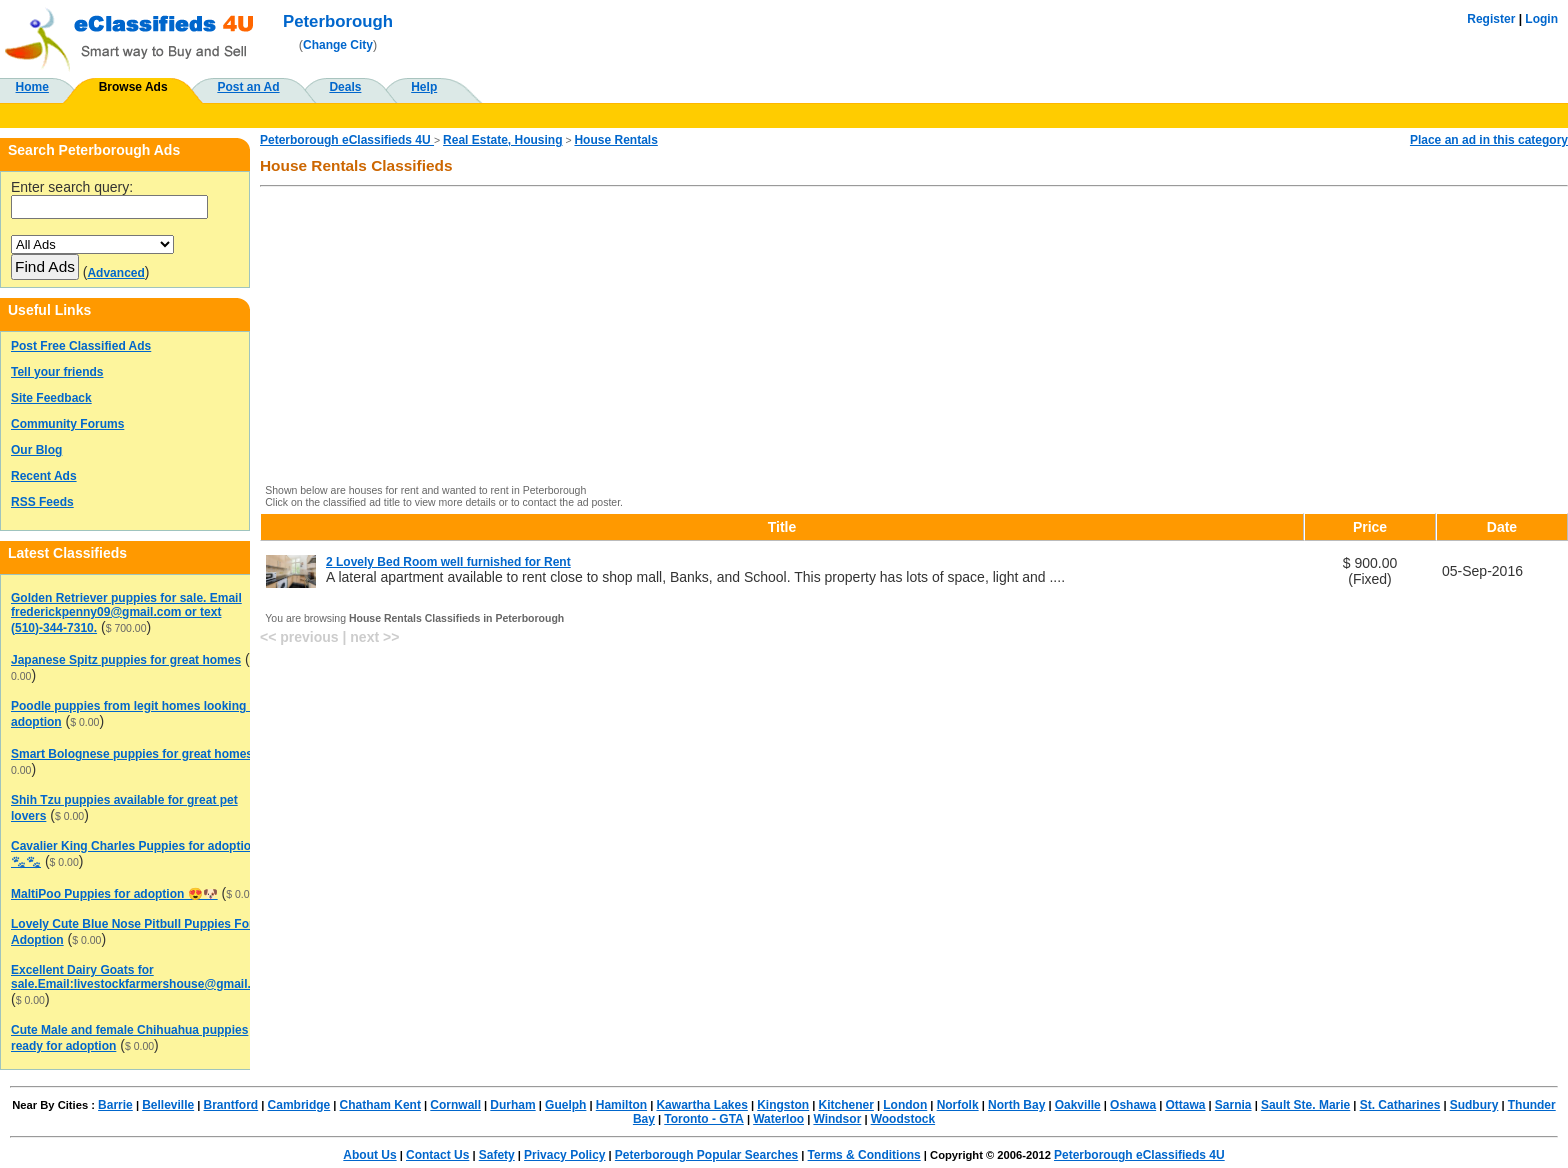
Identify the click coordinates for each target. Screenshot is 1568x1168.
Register (1491, 19)
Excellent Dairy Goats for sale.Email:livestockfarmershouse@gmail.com (143, 977)
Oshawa (1133, 1105)
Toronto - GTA (704, 1119)
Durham (512, 1105)
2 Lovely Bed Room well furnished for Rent (448, 562)
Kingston (783, 1105)
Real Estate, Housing (502, 140)
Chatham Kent (380, 1105)
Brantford (231, 1105)
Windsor (837, 1119)
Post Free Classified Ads (81, 346)
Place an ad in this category (1489, 140)
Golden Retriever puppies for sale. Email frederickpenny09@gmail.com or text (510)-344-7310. (126, 613)
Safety (497, 1155)
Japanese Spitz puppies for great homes (126, 660)
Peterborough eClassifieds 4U (347, 140)
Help (424, 87)
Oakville (1078, 1105)
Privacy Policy (564, 1155)
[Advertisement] (867, 337)
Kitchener (846, 1105)
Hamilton (621, 1105)
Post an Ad (248, 87)
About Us (369, 1155)
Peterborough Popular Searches (706, 1155)
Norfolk (958, 1105)
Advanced (115, 273)
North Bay (1016, 1105)
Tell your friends (57, 372)
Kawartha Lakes (701, 1105)
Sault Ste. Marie (1305, 1105)
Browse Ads (133, 87)
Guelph (565, 1105)
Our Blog (36, 450)
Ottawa (1185, 1105)
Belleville (168, 1105)
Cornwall (455, 1105)
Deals (345, 87)
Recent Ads (44, 476)
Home (32, 87)
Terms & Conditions (864, 1155)
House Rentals (615, 140)
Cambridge (299, 1105)
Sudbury (1474, 1105)
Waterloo (778, 1119)
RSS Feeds (42, 502)
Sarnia (1233, 1105)
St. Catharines (1400, 1105)
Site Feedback (51, 398)
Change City (338, 45)
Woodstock (903, 1119)
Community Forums (67, 424)
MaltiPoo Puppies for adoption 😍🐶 (114, 894)
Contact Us (437, 1155)
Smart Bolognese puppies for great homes (132, 754)
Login (1541, 19)
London (905, 1105)
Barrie (115, 1105)
